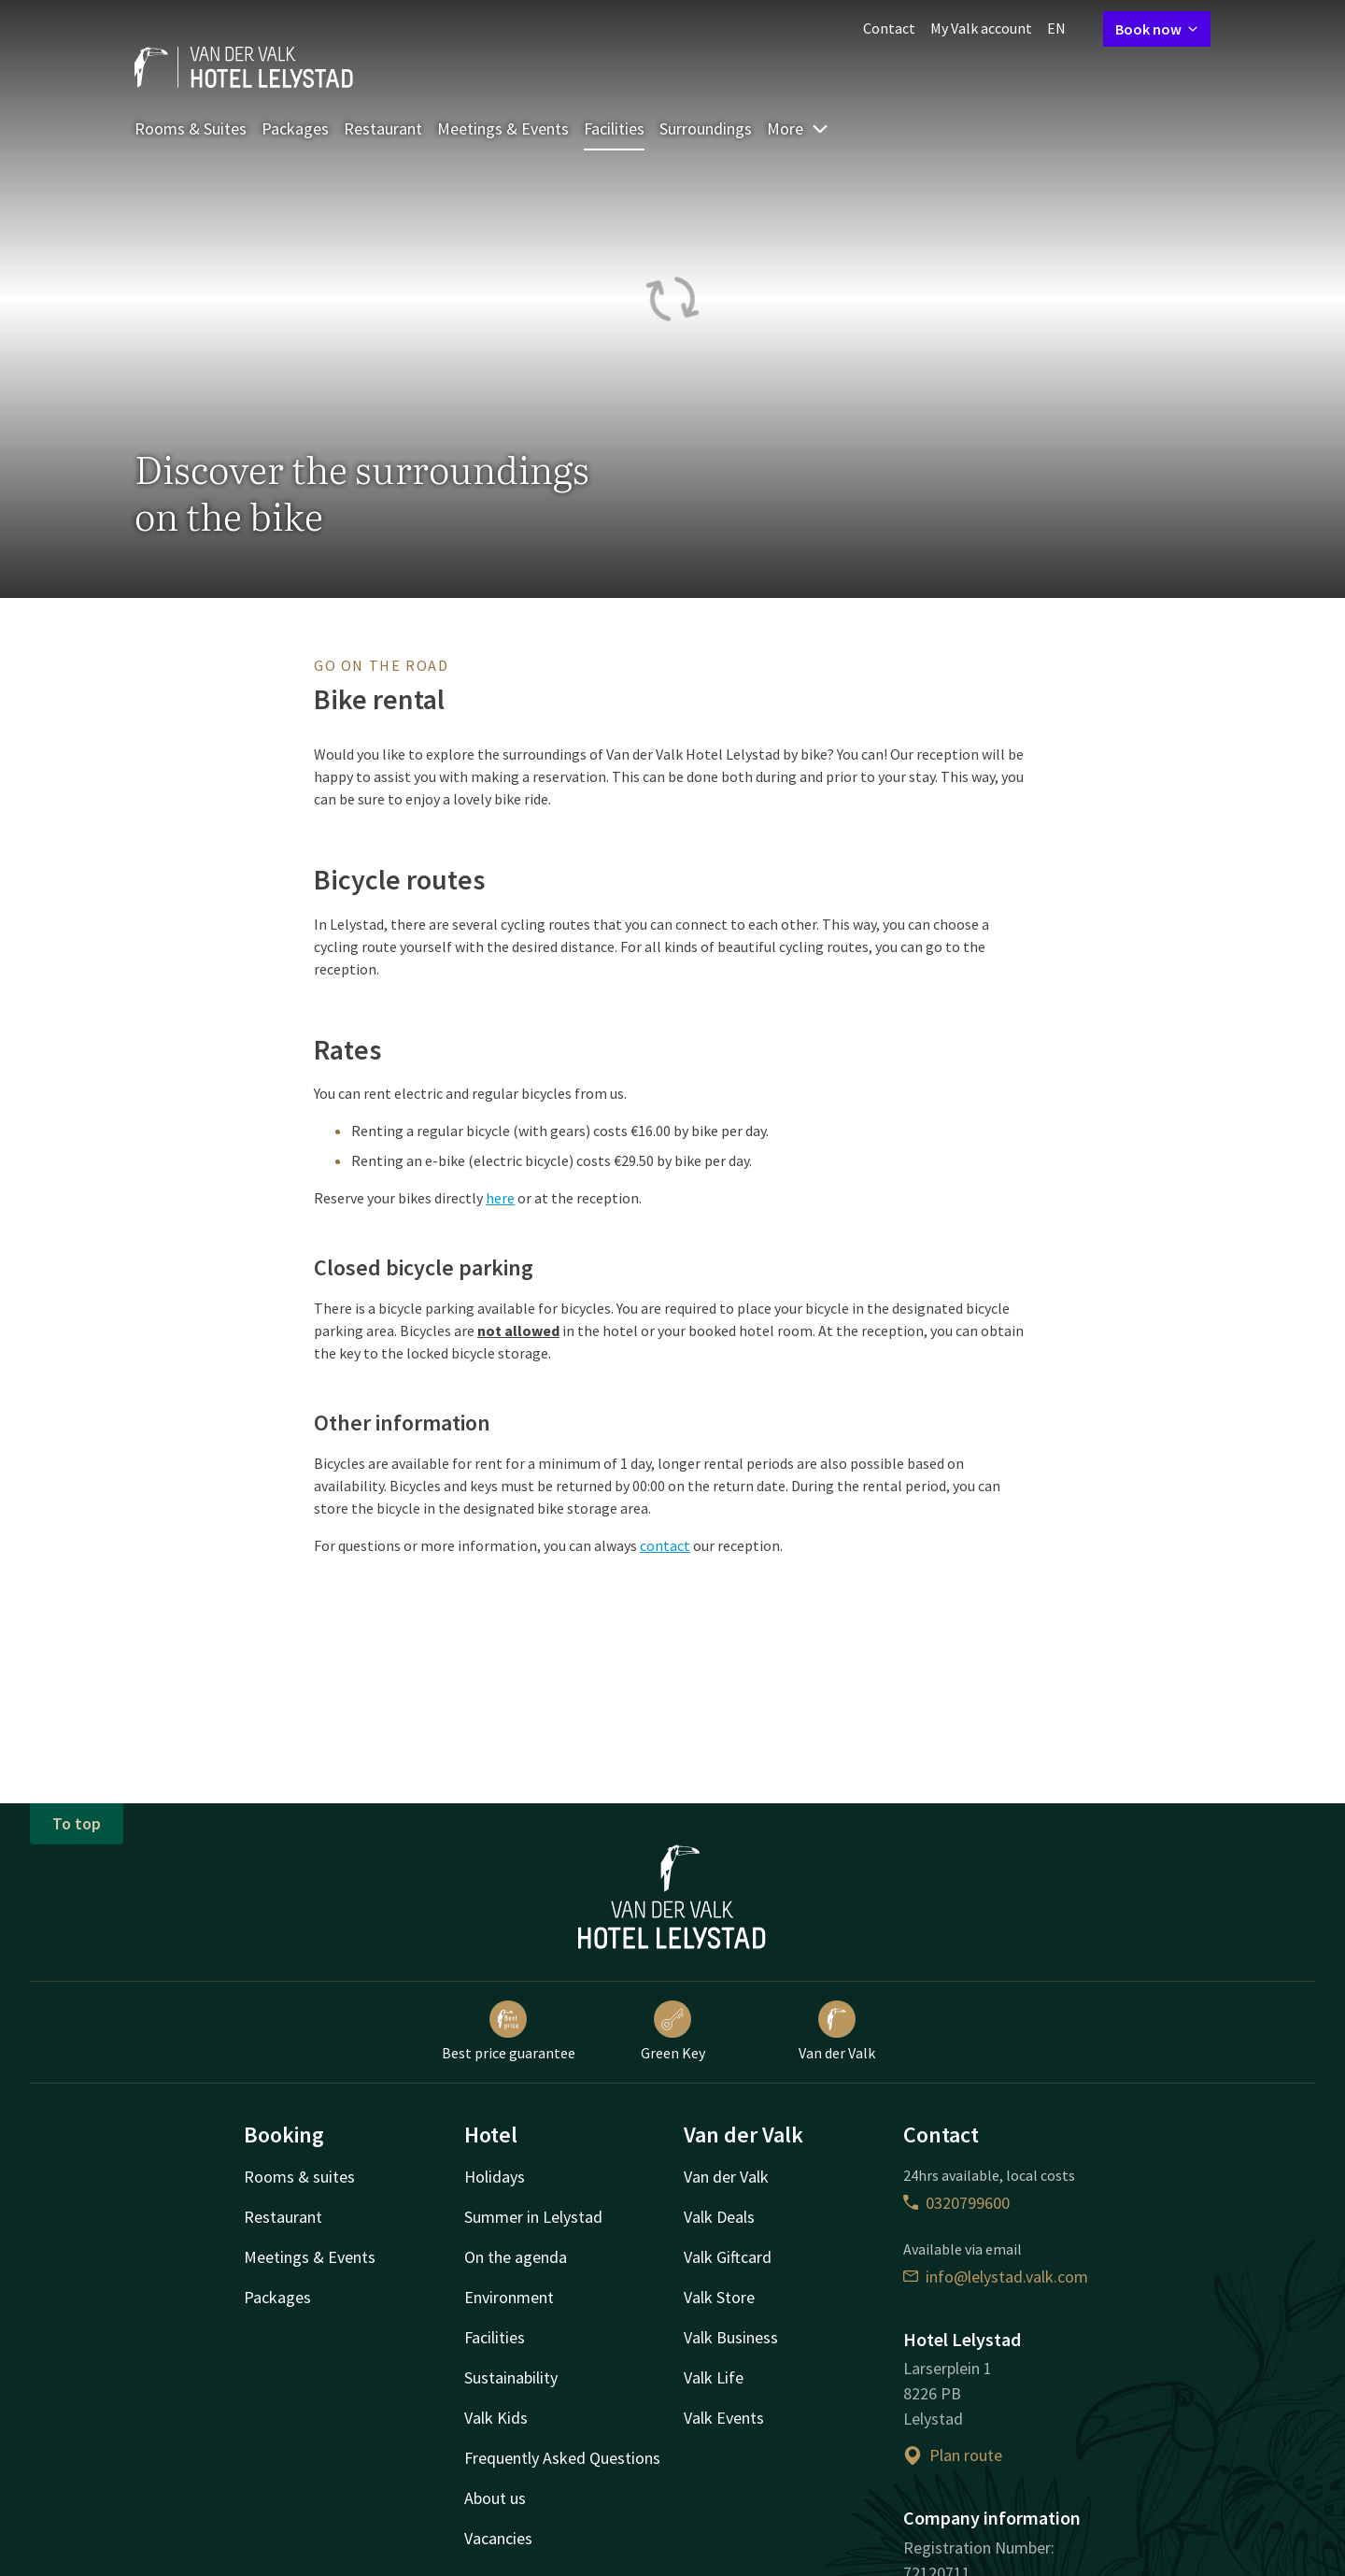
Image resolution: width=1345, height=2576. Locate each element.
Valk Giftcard (728, 2257)
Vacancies (498, 2538)
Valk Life (713, 2377)
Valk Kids (496, 2417)
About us (495, 2498)
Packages (295, 128)
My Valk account (981, 28)
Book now (1156, 29)
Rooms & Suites (190, 128)
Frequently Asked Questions (562, 2458)
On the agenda (515, 2257)
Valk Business (731, 2337)
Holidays (494, 2176)
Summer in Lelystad (533, 2216)
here (500, 1197)
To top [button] (76, 1823)
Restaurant (383, 128)
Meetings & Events (503, 128)
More (798, 128)
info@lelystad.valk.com (995, 2276)
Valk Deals (719, 2216)
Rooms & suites (299, 2176)
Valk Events (724, 2417)
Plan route (952, 2455)
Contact (889, 28)
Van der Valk (837, 2031)
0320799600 (956, 2202)
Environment (509, 2297)
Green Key (673, 2031)
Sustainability (511, 2377)
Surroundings (705, 128)
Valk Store (719, 2297)
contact (665, 1545)
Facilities (614, 128)
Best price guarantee (508, 2031)
